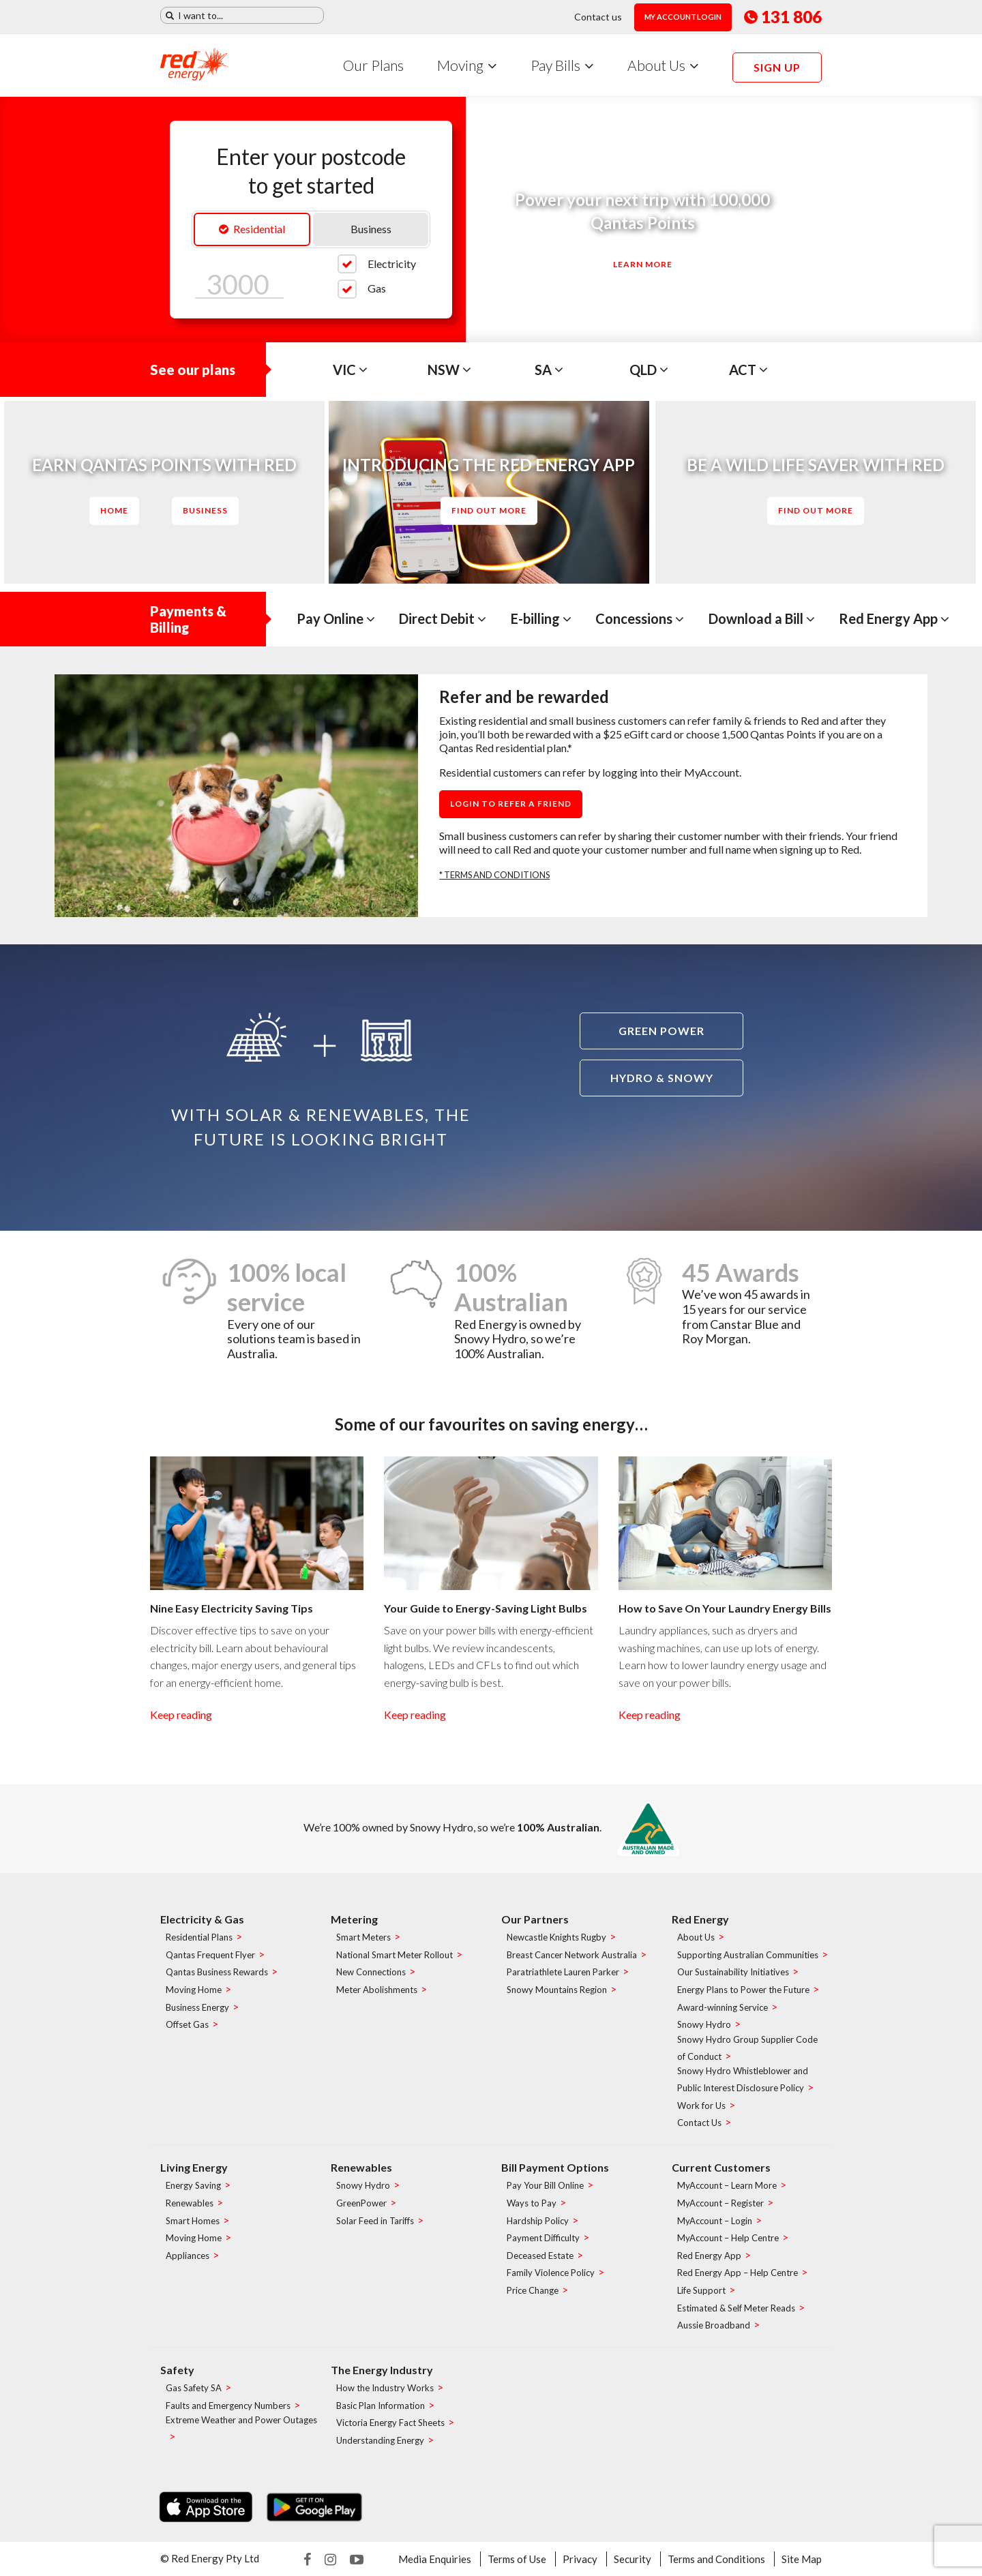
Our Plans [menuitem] (373, 65)
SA (549, 369)
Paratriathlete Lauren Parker (563, 1972)
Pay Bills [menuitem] (555, 65)
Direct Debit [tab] (442, 618)
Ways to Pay (531, 2203)
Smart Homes (193, 2220)
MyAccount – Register (720, 2203)
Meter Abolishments (376, 1989)
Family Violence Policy (551, 2273)
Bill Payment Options (555, 2167)
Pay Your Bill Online (545, 2186)
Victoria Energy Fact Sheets (390, 2423)
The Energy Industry (382, 2369)
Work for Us (701, 2105)
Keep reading (181, 1714)
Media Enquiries (434, 2559)
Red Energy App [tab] (894, 618)
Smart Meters (363, 1937)
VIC (350, 369)
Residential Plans (199, 1937)
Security (632, 2559)
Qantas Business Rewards (217, 1972)
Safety (177, 2369)
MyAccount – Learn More (727, 2186)
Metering (354, 1919)
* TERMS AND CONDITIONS (494, 874)
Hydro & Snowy (661, 1077)
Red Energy (700, 1919)
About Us (696, 1937)
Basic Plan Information (380, 2405)
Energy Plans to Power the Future (743, 1989)
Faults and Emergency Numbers (228, 2405)
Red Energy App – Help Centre (737, 2273)
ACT (748, 369)
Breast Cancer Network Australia (572, 1954)
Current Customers (721, 2167)
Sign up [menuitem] (777, 67)
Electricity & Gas (202, 1919)
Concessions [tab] (639, 618)
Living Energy (194, 2167)
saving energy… (589, 1424)
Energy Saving (193, 2186)
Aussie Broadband (713, 2325)
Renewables (189, 2203)
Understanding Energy (380, 2440)
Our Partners (535, 1919)
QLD (648, 369)
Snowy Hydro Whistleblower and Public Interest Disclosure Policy (742, 2080)
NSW (449, 369)
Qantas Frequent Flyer (210, 1954)
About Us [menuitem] (656, 65)
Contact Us (699, 2123)
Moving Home (194, 1989)
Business (371, 228)
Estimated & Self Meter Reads (736, 2308)
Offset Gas (187, 2025)
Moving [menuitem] (460, 65)
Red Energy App (709, 2255)
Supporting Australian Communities (747, 1954)
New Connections (371, 1972)
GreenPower (361, 2203)
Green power (661, 1030)
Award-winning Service (722, 2007)
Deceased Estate (540, 2255)
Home (114, 510)
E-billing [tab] (541, 618)
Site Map (802, 2559)
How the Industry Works (385, 2388)
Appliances (187, 2255)
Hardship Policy (538, 2220)
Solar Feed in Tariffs (375, 2220)
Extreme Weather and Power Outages (241, 2420)
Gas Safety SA (194, 2388)
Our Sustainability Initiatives (733, 1972)
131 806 (783, 17)
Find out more (488, 510)
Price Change (533, 2290)
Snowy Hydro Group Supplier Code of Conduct (747, 2048)
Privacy (580, 2559)
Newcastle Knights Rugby (556, 1937)
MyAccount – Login (714, 2220)
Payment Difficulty (543, 2238)
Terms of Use (517, 2559)
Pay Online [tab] (336, 618)
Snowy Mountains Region (557, 1989)
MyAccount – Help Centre (728, 2238)
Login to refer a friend (510, 803)
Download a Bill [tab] (762, 618)
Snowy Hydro (704, 2025)
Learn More (642, 264)
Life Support (701, 2290)
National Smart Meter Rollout (394, 1954)
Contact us (598, 17)
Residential (252, 228)
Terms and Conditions (716, 2559)
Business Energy (197, 2007)
